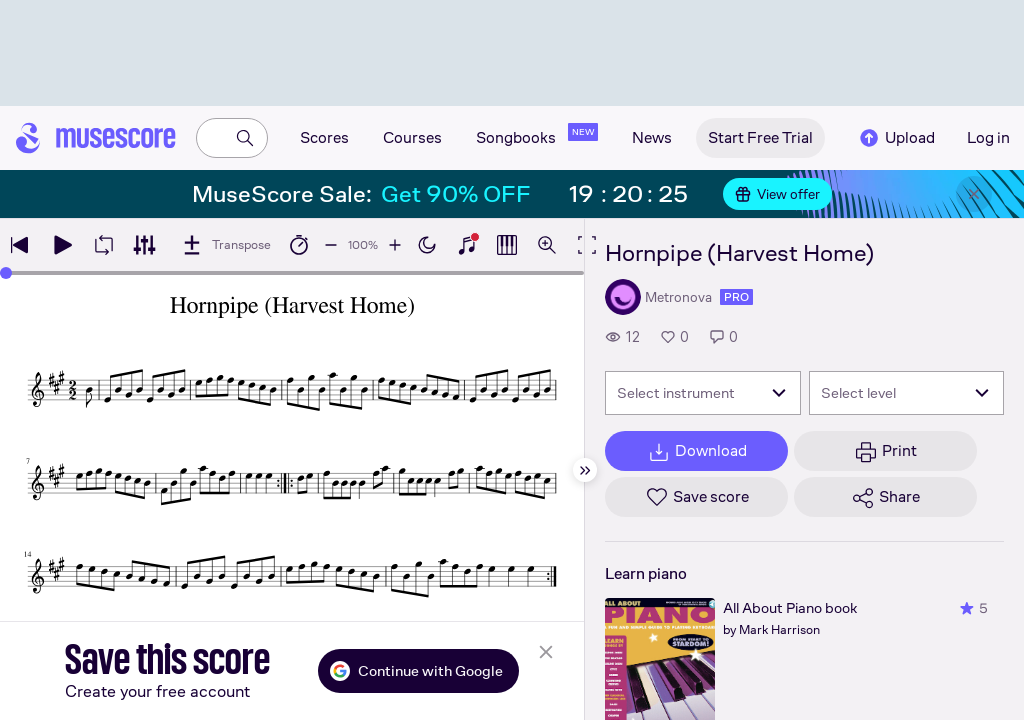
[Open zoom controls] (547, 245)
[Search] (245, 138)
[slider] (6, 273)
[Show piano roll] (507, 245)
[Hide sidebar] (585, 470)
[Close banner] (974, 194)
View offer (777, 194)
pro (736, 297)
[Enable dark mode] (427, 245)
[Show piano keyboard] (467, 245)
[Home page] (96, 138)
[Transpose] (225, 245)
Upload (896, 138)
